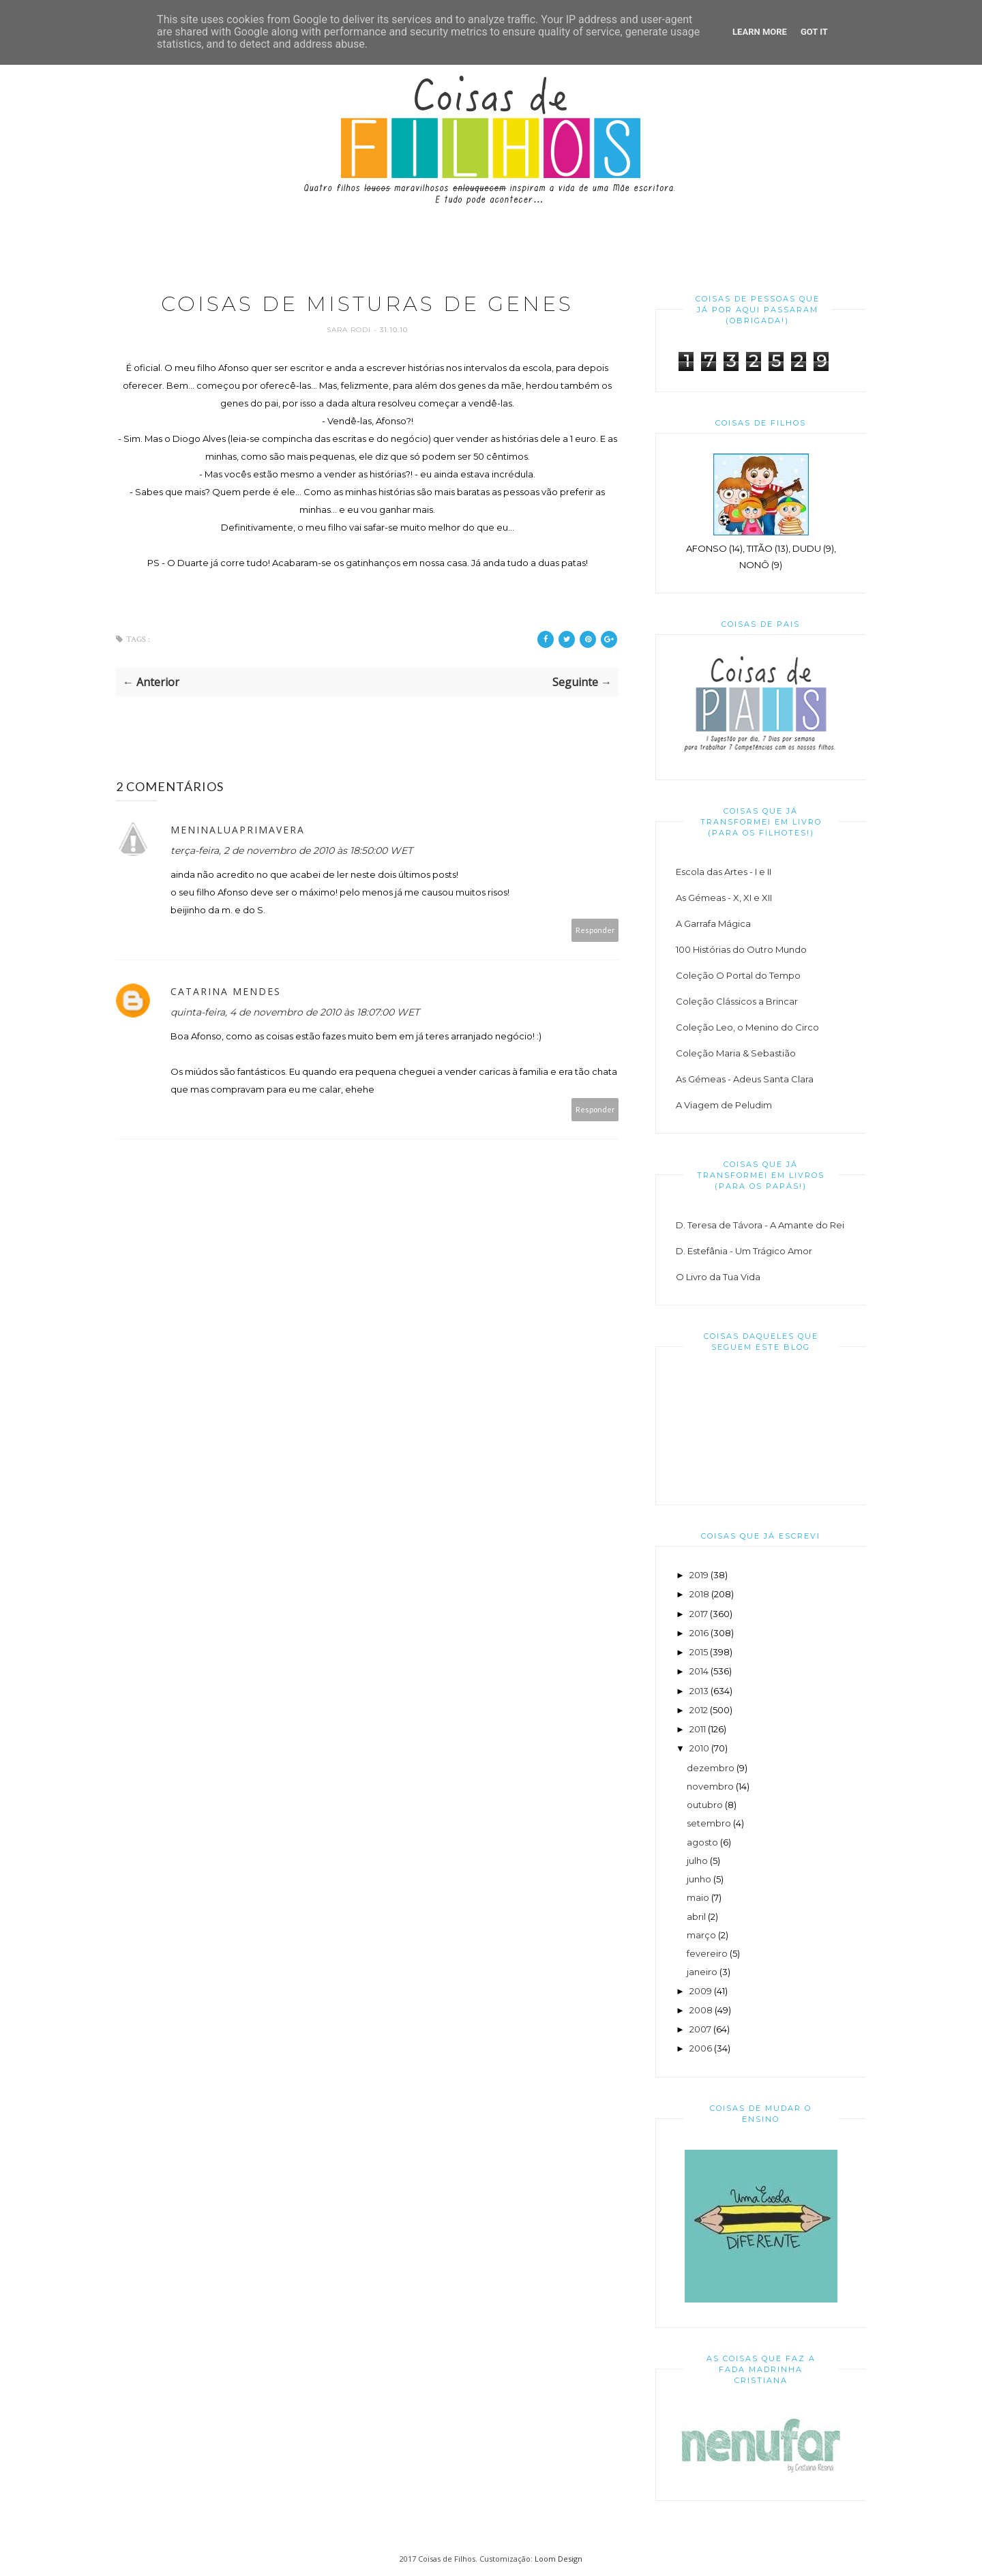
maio (698, 1897)
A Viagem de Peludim (724, 1104)
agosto (702, 1842)
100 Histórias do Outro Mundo (741, 949)
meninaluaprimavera (237, 829)
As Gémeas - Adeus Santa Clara (745, 1079)
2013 (699, 1690)
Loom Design (558, 2558)
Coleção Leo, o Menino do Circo (747, 1027)
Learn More (759, 32)
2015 (698, 1651)
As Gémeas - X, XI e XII (724, 897)
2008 (701, 2009)
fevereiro (707, 1953)
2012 (698, 1709)
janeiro (702, 1971)
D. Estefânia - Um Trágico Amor (744, 1250)
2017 (698, 1613)
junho (699, 1879)
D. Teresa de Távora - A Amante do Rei (760, 1224)
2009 (700, 1990)
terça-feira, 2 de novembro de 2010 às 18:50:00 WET (291, 850)
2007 (700, 2029)
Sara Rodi (350, 329)
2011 (697, 1728)
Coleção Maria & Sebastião (736, 1053)
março (701, 1934)
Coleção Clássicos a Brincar (737, 1001)
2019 (699, 1574)
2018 (699, 1593)
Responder (595, 930)
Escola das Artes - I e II (723, 871)
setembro (709, 1823)
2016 (699, 1632)
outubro (705, 1804)
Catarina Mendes (225, 991)
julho (697, 1860)
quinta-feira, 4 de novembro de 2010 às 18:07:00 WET (294, 1012)
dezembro (710, 1767)
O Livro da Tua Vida (718, 1276)
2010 (699, 1748)
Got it (814, 32)
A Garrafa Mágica (713, 923)
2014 (699, 1670)
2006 (700, 2048)
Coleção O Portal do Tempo (738, 975)
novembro (710, 1786)
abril (696, 1916)
